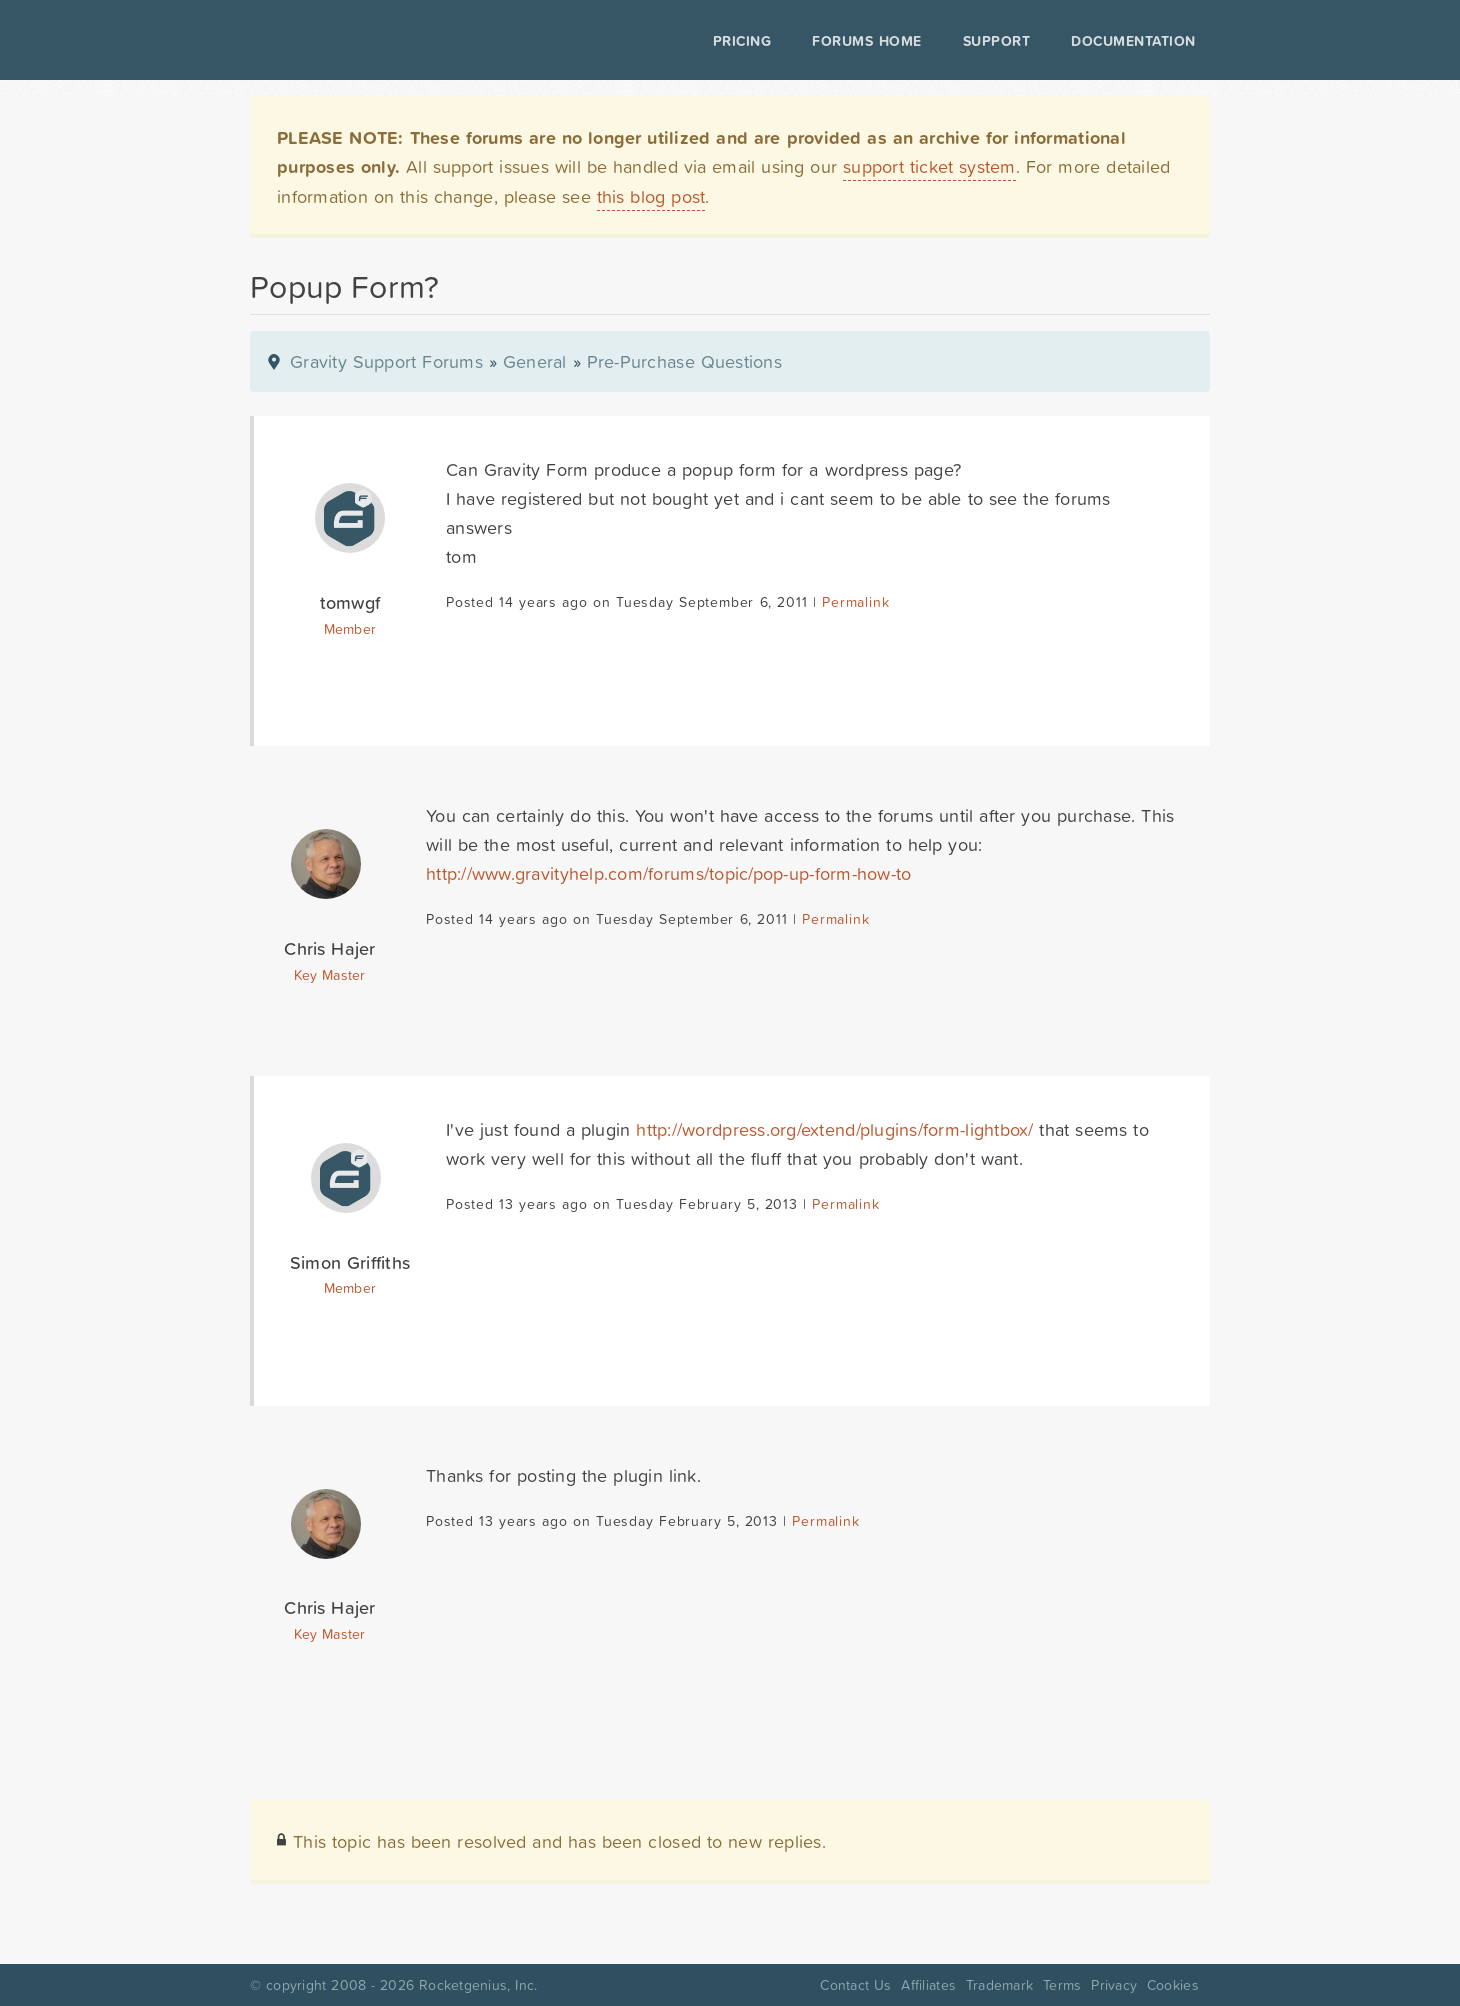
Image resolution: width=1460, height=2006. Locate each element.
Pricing (742, 41)
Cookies (1173, 1985)
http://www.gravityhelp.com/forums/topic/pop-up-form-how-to (668, 873)
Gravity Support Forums (386, 361)
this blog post (651, 196)
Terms (1062, 1985)
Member (350, 629)
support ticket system (929, 166)
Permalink (855, 602)
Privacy (1114, 1985)
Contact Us (855, 1985)
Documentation (1133, 41)
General (535, 361)
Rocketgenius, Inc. (478, 1985)
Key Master (329, 975)
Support (997, 41)
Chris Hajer (329, 948)
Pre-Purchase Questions (684, 361)
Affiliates (928, 1985)
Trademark (999, 1985)
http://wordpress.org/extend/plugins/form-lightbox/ (834, 1129)
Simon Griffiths (350, 1262)
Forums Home (866, 41)
